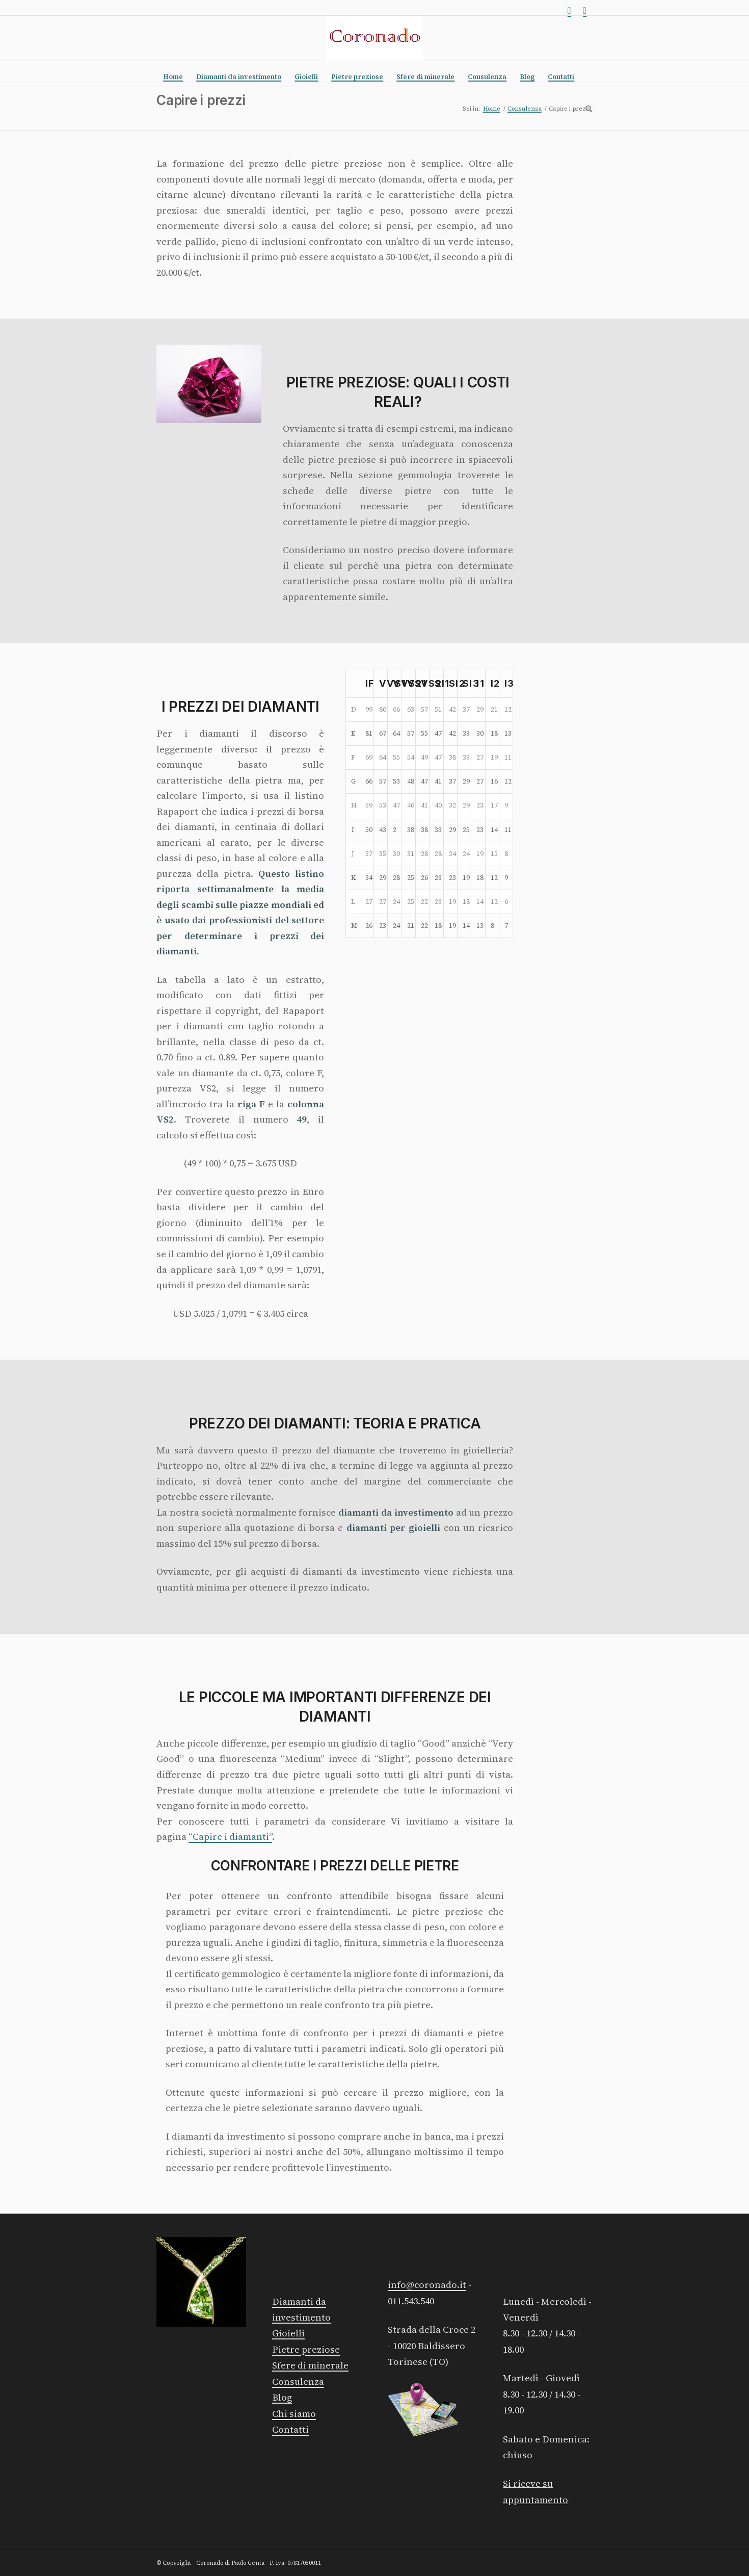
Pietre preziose (306, 2349)
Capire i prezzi (200, 100)
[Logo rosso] (374, 38)
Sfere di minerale (310, 2365)
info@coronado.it (427, 2284)
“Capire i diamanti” (230, 1836)
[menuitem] (173, 77)
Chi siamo (294, 2413)
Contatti (290, 2429)
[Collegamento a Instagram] (569, 10)
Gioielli (288, 2333)
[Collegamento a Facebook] (585, 10)
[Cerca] (585, 109)
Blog (282, 2397)
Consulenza (298, 2381)
